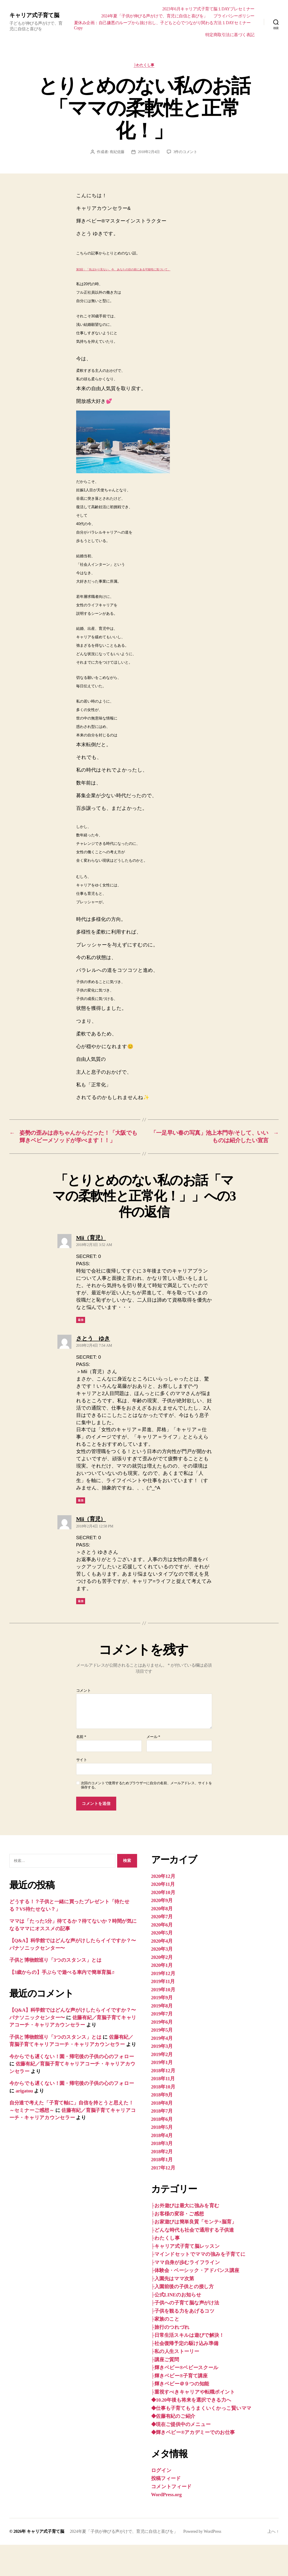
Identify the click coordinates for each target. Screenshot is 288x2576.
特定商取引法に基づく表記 (229, 34)
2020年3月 (162, 1949)
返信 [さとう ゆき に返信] (81, 1500)
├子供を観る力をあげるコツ (183, 2311)
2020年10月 (163, 1892)
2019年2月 (162, 2054)
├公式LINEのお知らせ (176, 2295)
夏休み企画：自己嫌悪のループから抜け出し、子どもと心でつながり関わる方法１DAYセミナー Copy (162, 25)
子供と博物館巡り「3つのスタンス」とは (55, 1960)
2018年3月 (162, 2143)
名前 (81, 1737)
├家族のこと (165, 2319)
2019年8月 (162, 2006)
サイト (81, 1760)
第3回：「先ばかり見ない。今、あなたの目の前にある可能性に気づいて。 (123, 269)
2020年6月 (162, 1925)
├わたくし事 (144, 65)
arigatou (24, 2091)
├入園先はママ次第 (172, 2278)
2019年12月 (163, 1973)
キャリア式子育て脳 (34, 15)
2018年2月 (162, 2151)
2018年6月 (162, 2119)
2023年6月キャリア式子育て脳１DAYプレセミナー (208, 9)
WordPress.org (166, 2494)
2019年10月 (163, 1989)
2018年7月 (162, 2111)
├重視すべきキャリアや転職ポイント (193, 2392)
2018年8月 (162, 2103)
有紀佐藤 (117, 152)
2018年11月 (163, 2078)
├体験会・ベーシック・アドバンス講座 (195, 2270)
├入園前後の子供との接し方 (182, 2286)
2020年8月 (162, 1908)
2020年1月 (162, 1965)
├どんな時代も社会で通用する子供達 (192, 2230)
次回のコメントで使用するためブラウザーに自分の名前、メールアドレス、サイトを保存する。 (146, 1785)
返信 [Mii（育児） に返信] (81, 1320)
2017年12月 (163, 2168)
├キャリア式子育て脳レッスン (185, 2246)
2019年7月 (162, 2014)
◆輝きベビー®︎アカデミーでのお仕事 (193, 2432)
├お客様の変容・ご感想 (177, 2214)
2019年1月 (162, 2062)
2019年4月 (162, 2038)
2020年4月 (162, 1941)
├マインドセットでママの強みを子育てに (198, 2254)
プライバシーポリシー (233, 16)
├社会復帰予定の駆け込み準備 (184, 2343)
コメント (83, 1690)
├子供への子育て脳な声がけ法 (185, 2303)
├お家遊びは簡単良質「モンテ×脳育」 (193, 2222)
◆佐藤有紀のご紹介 (173, 2416)
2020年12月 (163, 1876)
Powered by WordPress (202, 2531)
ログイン (161, 2470)
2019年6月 (162, 2022)
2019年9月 (162, 1997)
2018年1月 (162, 2159)
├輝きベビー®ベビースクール (184, 2367)
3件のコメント (185, 152)
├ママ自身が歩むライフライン (185, 2262)
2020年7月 (162, 1916)
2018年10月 (163, 2087)
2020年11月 (163, 1884)
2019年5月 (162, 2030)
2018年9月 (162, 2095)
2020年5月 (162, 1933)
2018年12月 (163, 2070)
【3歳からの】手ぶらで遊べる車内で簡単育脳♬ (62, 1972)
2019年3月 (162, 2046)
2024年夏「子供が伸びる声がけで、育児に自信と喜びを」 (154, 16)
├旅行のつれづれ (170, 2327)
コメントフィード (171, 2486)
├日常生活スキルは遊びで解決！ (187, 2335)
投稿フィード (166, 2478)
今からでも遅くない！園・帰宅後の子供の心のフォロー (71, 2056)
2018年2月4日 (149, 152)
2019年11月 (163, 1981)
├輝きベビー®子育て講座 (179, 2376)
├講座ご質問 (165, 2359)
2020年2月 (162, 1957)
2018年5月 (162, 2127)
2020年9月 (162, 1900)
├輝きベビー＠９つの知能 (180, 2384)
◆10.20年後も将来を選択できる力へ (191, 2400)
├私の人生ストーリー (175, 2351)
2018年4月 (162, 2135)
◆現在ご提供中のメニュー (181, 2424)
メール (153, 1737)
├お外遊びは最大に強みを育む (185, 2205)
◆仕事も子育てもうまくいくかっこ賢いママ (201, 2408)
